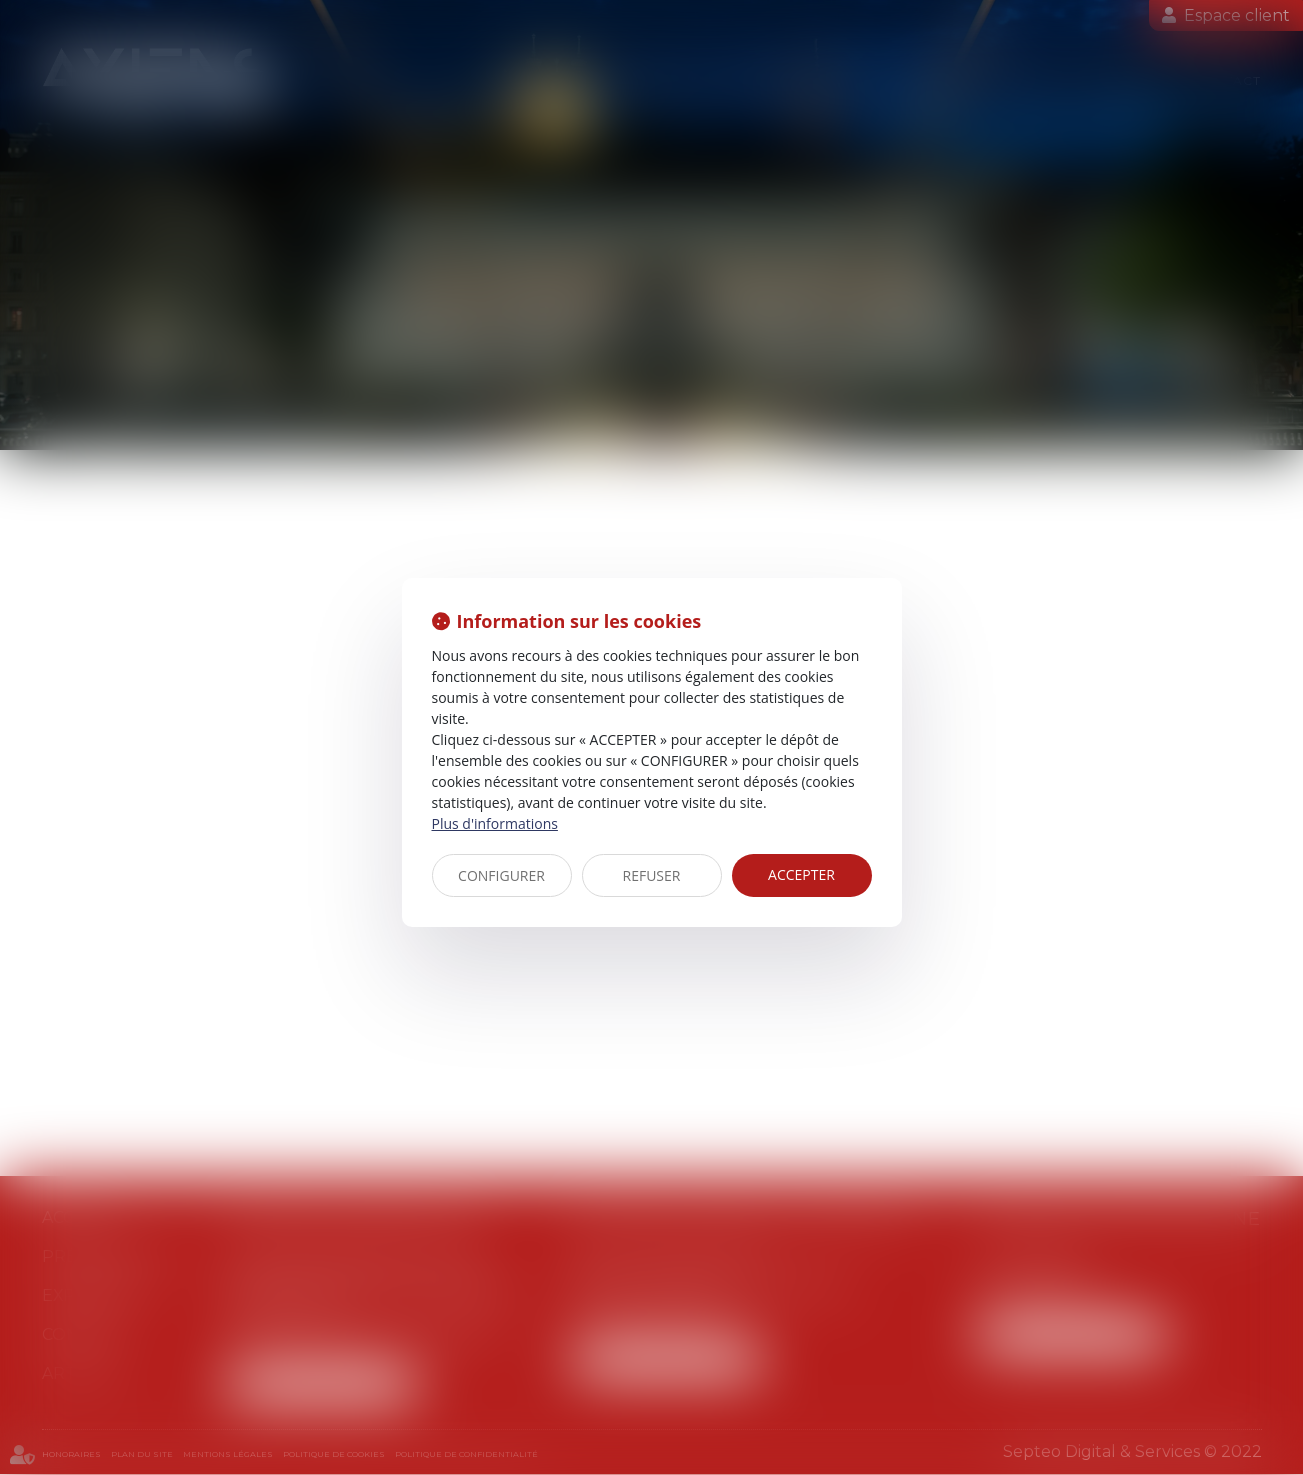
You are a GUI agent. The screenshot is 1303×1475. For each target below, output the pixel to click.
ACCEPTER (801, 874)
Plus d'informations (495, 823)
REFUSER (652, 875)
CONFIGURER (501, 875)
